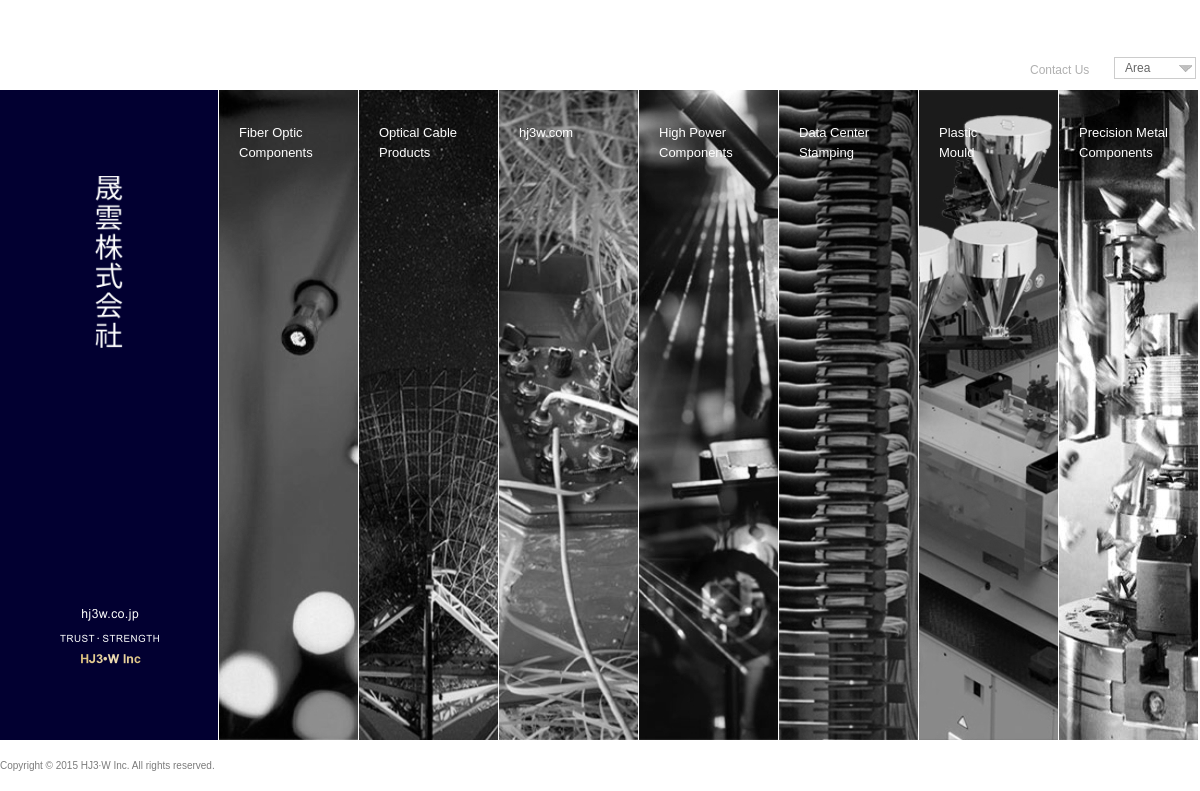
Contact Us (1059, 70)
